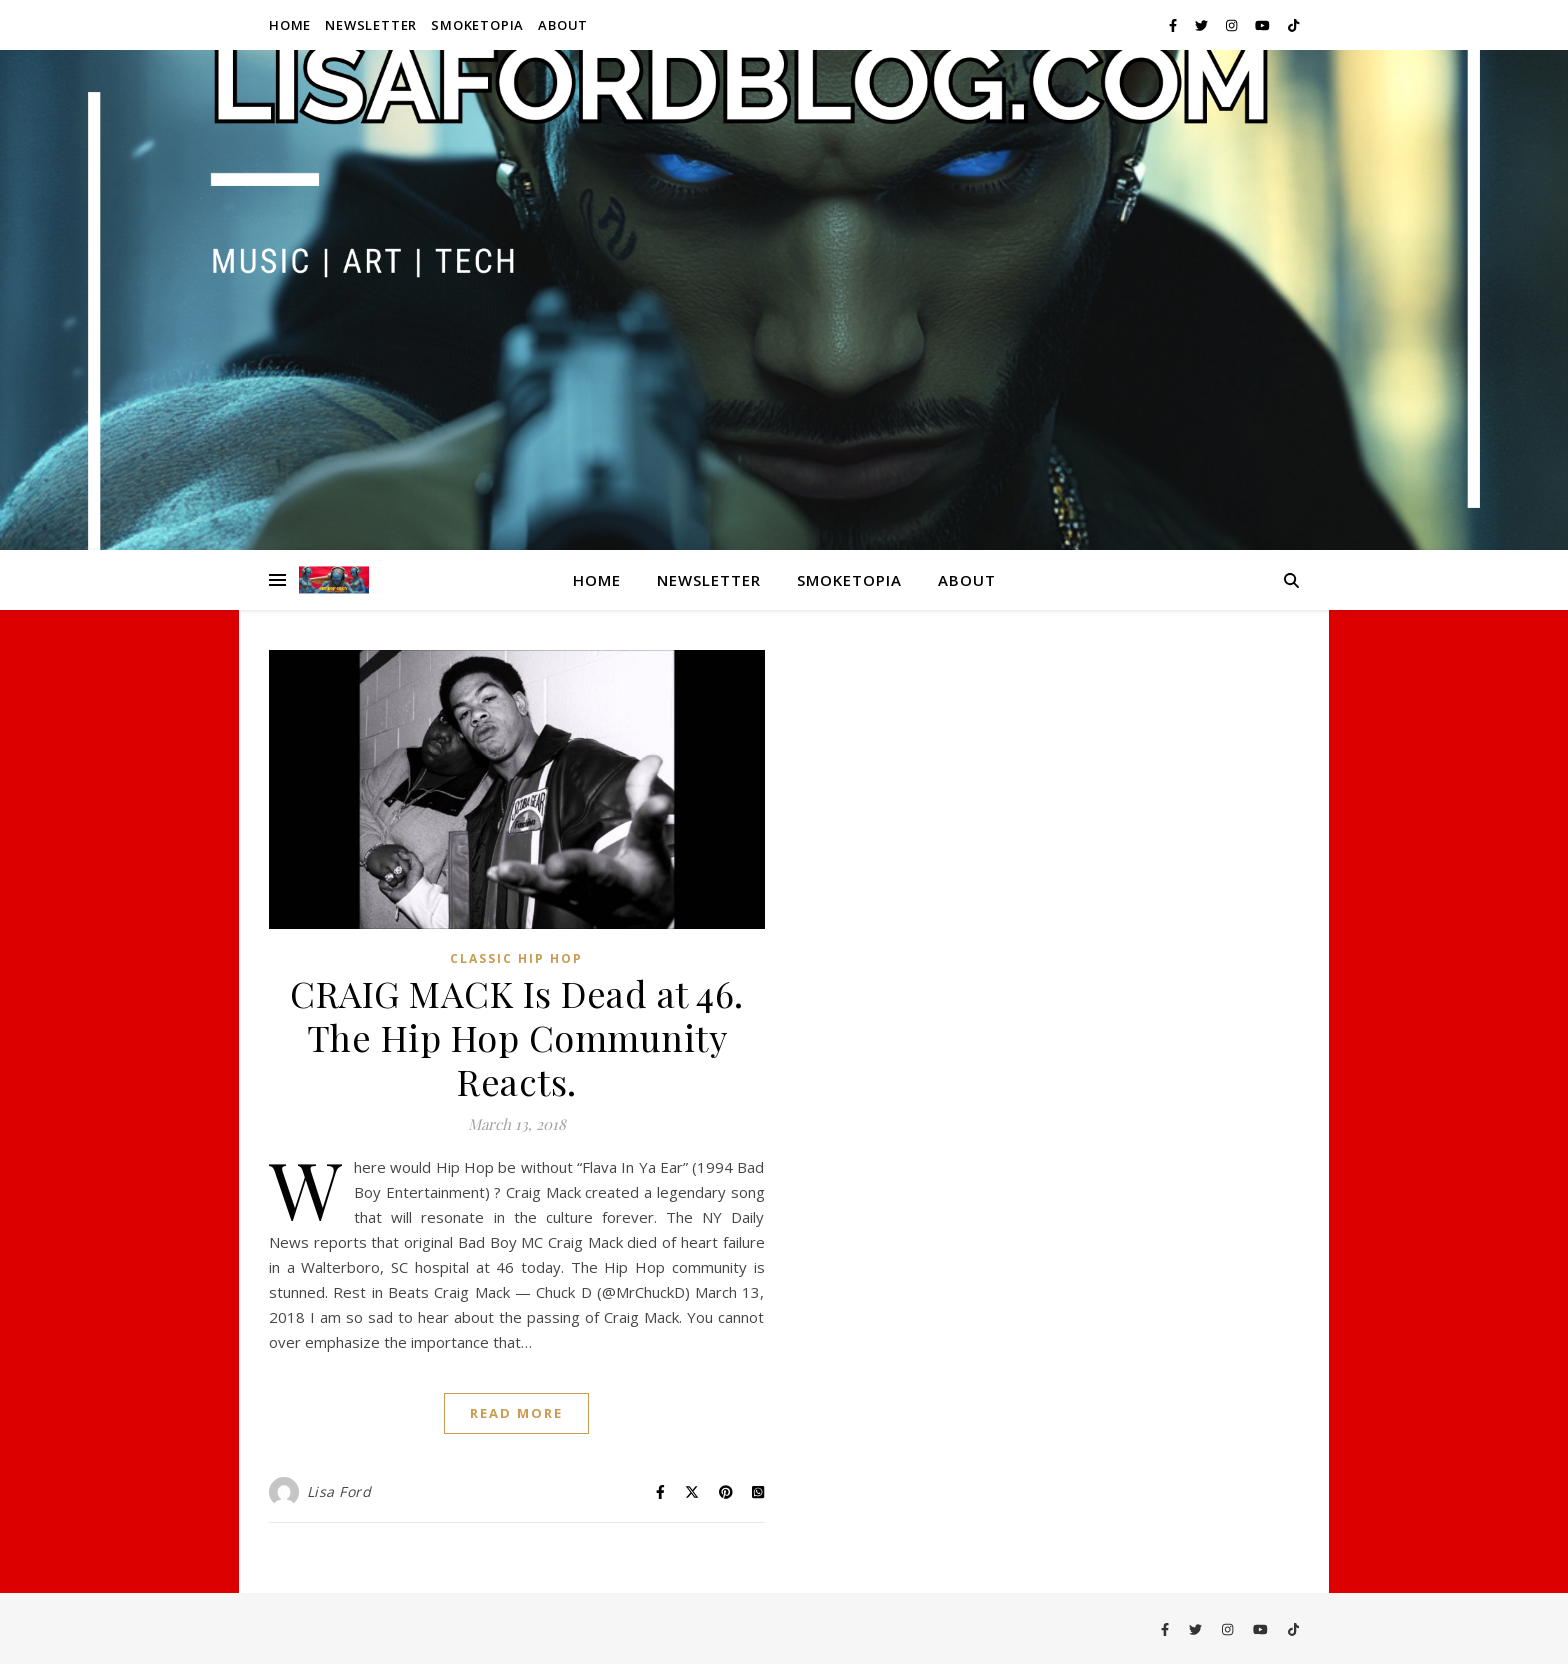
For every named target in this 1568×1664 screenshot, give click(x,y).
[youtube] (1264, 25)
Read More (516, 1413)
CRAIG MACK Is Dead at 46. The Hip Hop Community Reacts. (517, 1037)
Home (290, 25)
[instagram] (1233, 25)
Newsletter (371, 25)
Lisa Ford (339, 1491)
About (563, 25)
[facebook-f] (1174, 25)
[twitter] (1203, 25)
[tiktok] (1293, 25)
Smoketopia (477, 25)
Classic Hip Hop (516, 958)
